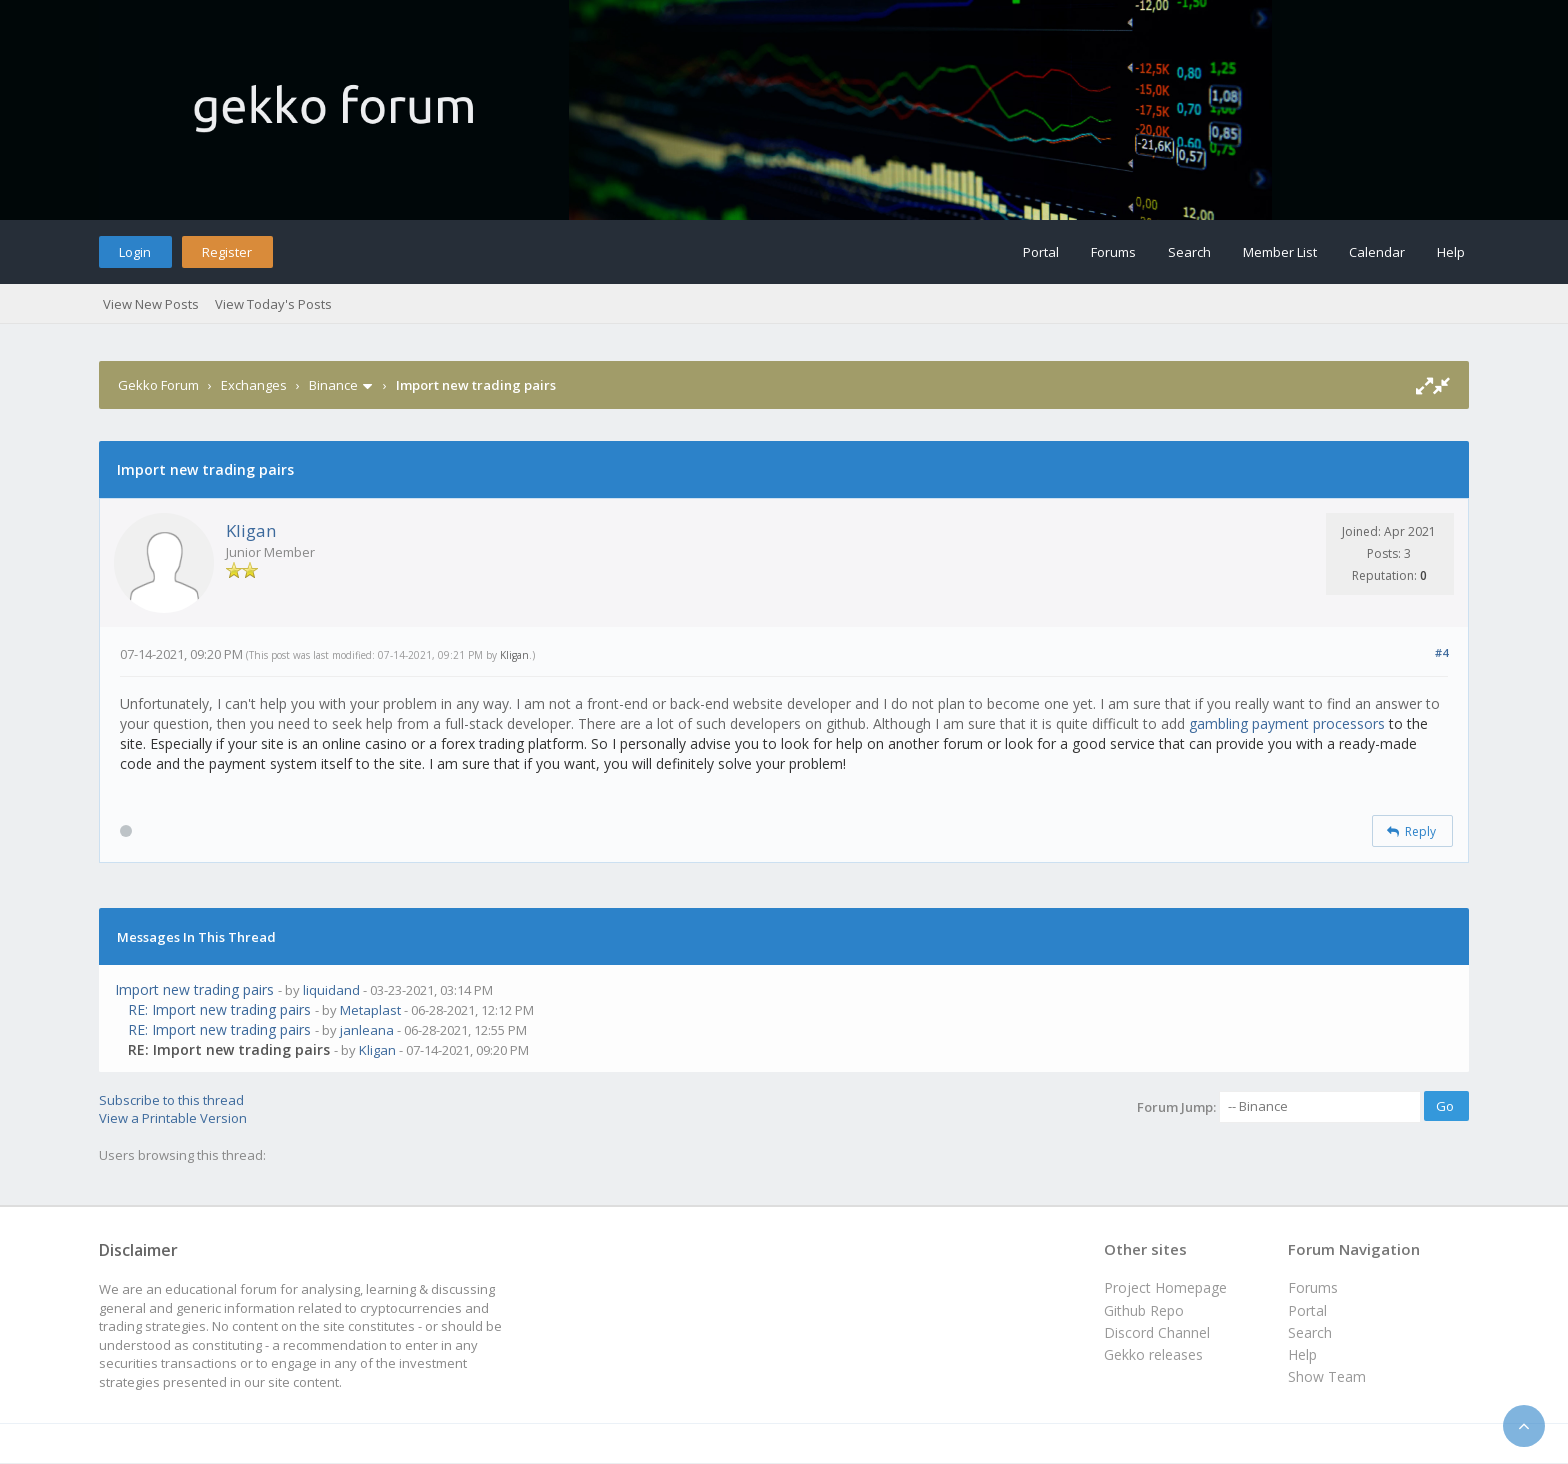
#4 (1441, 652)
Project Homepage (1165, 1287)
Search (1189, 252)
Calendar (1377, 252)
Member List (1280, 252)
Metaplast (370, 1010)
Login (135, 252)
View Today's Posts (273, 304)
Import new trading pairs (194, 989)
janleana (367, 1030)
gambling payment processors (1287, 723)
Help (1451, 252)
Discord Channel (1157, 1332)
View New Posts (151, 304)
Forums (1113, 252)
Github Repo (1144, 1310)
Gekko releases (1153, 1354)
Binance (333, 385)
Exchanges (254, 385)
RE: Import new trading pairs (219, 1009)
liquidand (331, 990)
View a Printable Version (173, 1118)
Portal (1041, 252)
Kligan (251, 530)
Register (227, 252)
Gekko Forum (158, 385)
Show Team (1327, 1376)
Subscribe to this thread (171, 1100)
